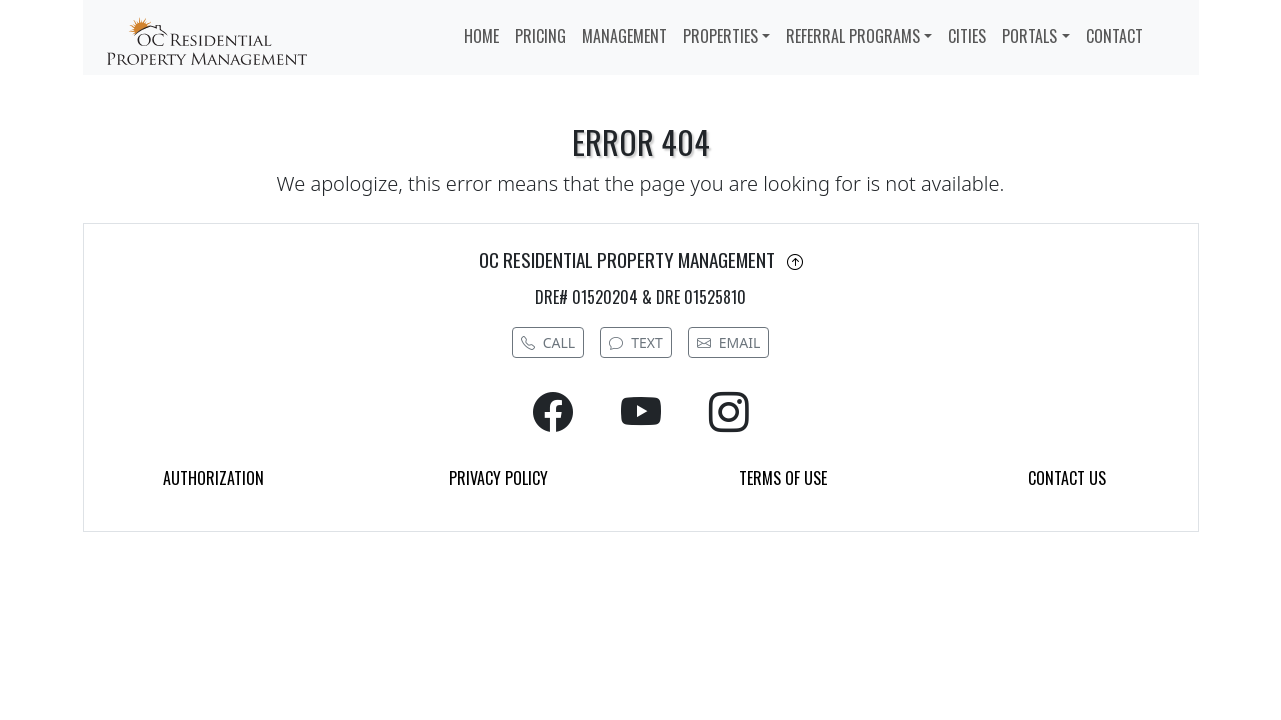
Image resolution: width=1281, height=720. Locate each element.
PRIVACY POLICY (498, 478)
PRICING (540, 36)
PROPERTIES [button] (720, 36)
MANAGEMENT (624, 36)
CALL (548, 342)
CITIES (967, 36)
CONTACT (1114, 36)
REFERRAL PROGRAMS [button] (853, 36)
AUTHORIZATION (213, 478)
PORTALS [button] (1029, 36)
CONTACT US (1067, 478)
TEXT (636, 342)
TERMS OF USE (783, 478)
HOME (481, 36)
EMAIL (729, 342)
